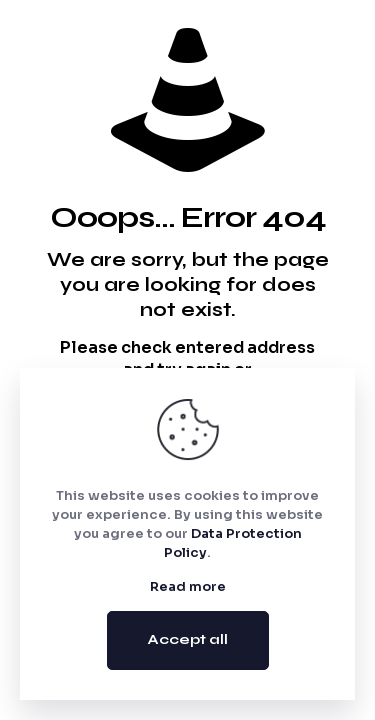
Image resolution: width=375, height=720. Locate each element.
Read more (188, 586)
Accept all (188, 639)
